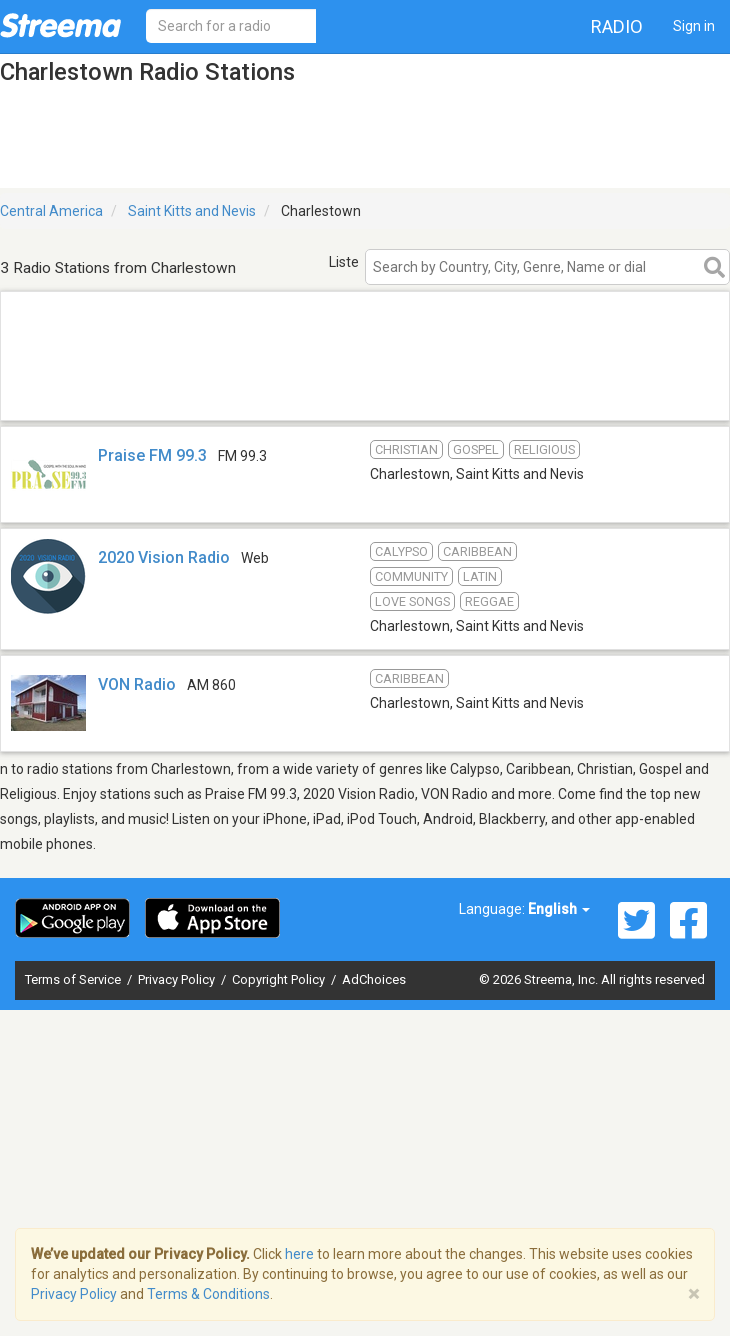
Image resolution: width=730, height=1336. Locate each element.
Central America (51, 211)
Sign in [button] (694, 26)
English (559, 909)
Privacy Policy (178, 979)
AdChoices (374, 979)
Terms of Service (74, 979)
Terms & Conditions (208, 1294)
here (299, 1254)
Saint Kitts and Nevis (192, 211)
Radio (617, 26)
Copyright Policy (280, 979)
